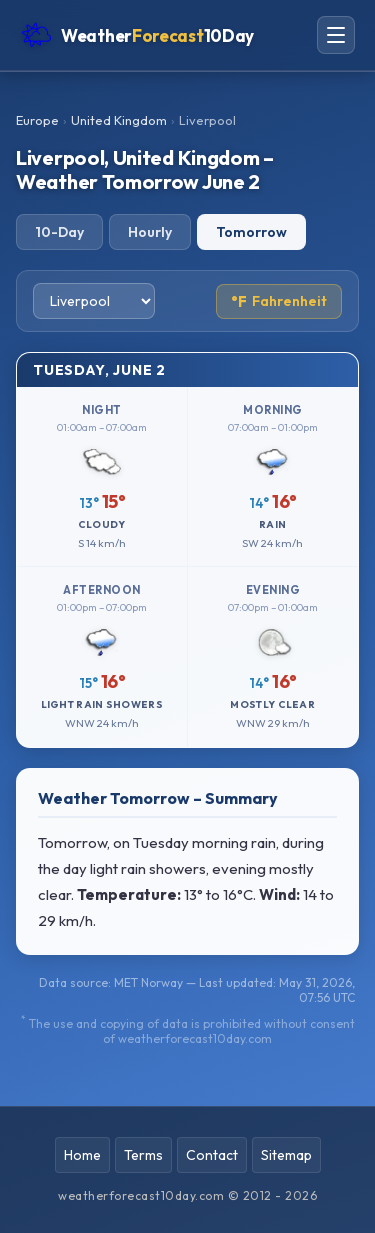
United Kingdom (119, 120)
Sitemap (286, 1155)
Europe (37, 120)
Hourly (150, 232)
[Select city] (94, 301)
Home (82, 1155)
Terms (143, 1155)
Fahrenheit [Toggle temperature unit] (279, 301)
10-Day (59, 232)
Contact (212, 1155)
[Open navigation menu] (336, 35)
